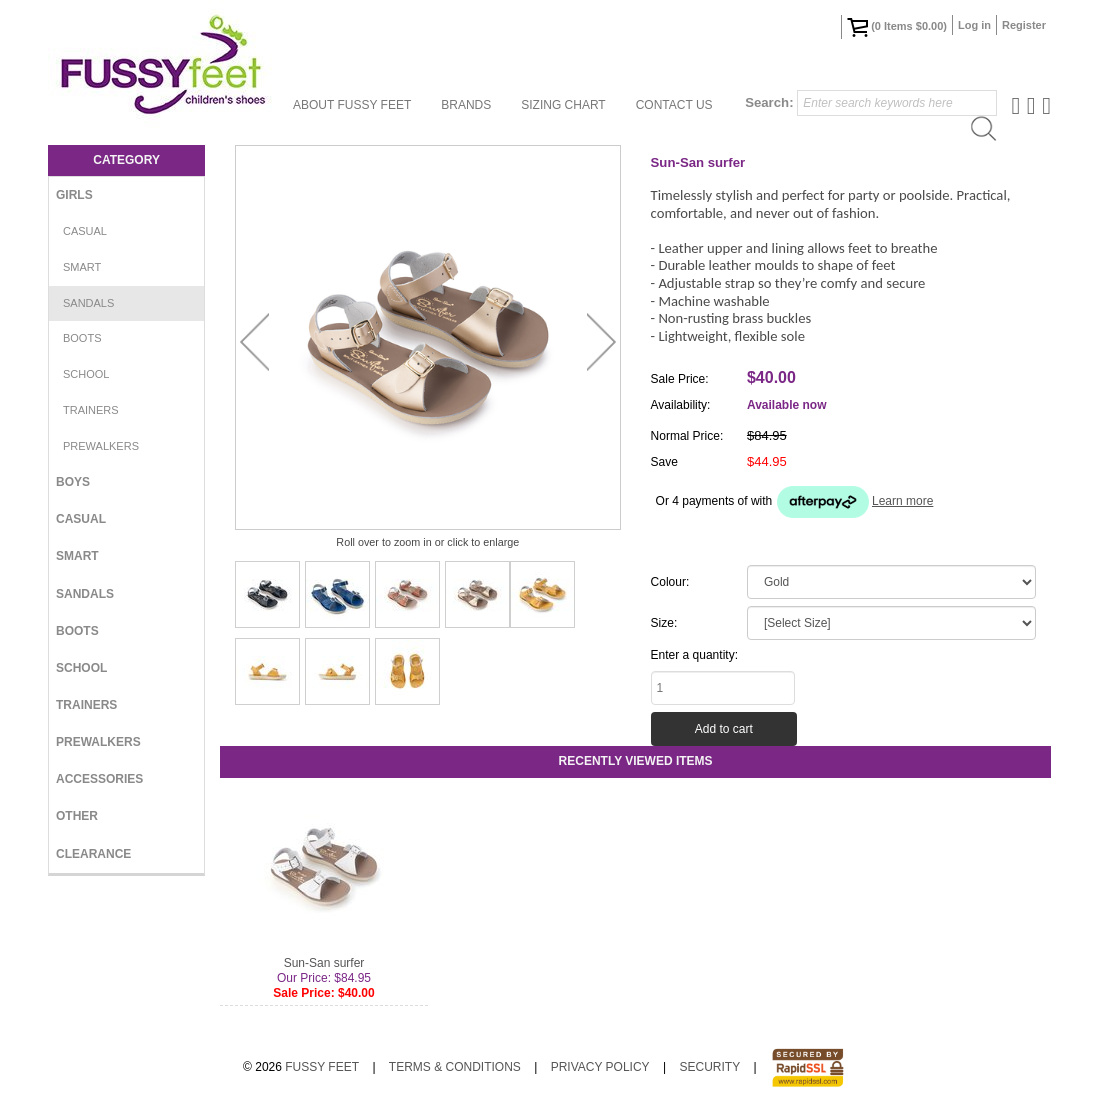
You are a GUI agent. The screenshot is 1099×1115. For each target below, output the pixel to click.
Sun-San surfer (324, 963)
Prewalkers (101, 446)
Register (1024, 25)
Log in (974, 25)
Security (709, 1067)
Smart (82, 267)
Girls (74, 195)
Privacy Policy (600, 1067)
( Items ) (897, 27)
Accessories (99, 779)
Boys (73, 482)
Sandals (88, 303)
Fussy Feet (322, 1067)
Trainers (91, 410)
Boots (82, 338)
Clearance (93, 854)
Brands (466, 105)
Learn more (902, 501)
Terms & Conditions (455, 1067)
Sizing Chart (563, 105)
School (86, 374)
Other (77, 816)
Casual (85, 231)
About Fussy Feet (352, 105)
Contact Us (674, 105)
